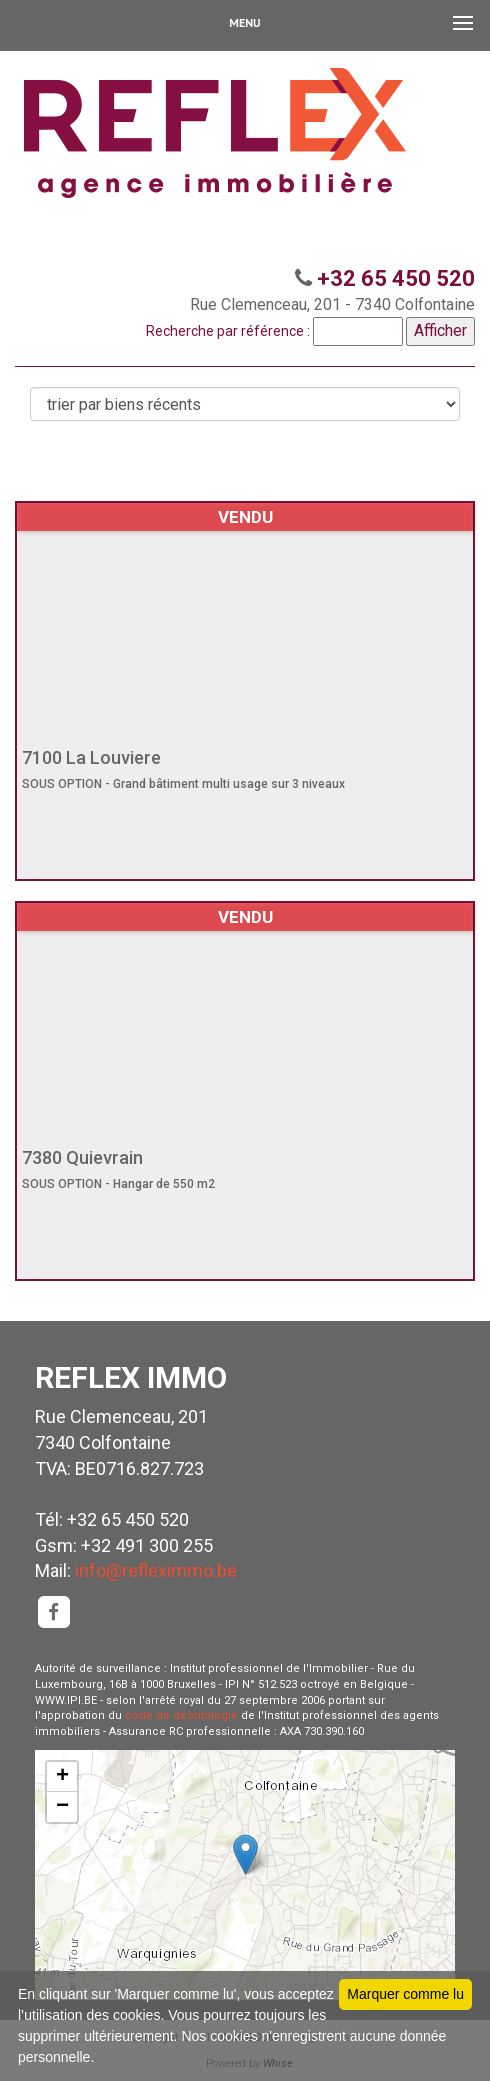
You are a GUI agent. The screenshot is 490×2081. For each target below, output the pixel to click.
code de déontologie (181, 1715)
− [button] (62, 1807)
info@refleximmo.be (156, 1570)
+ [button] (62, 1777)
